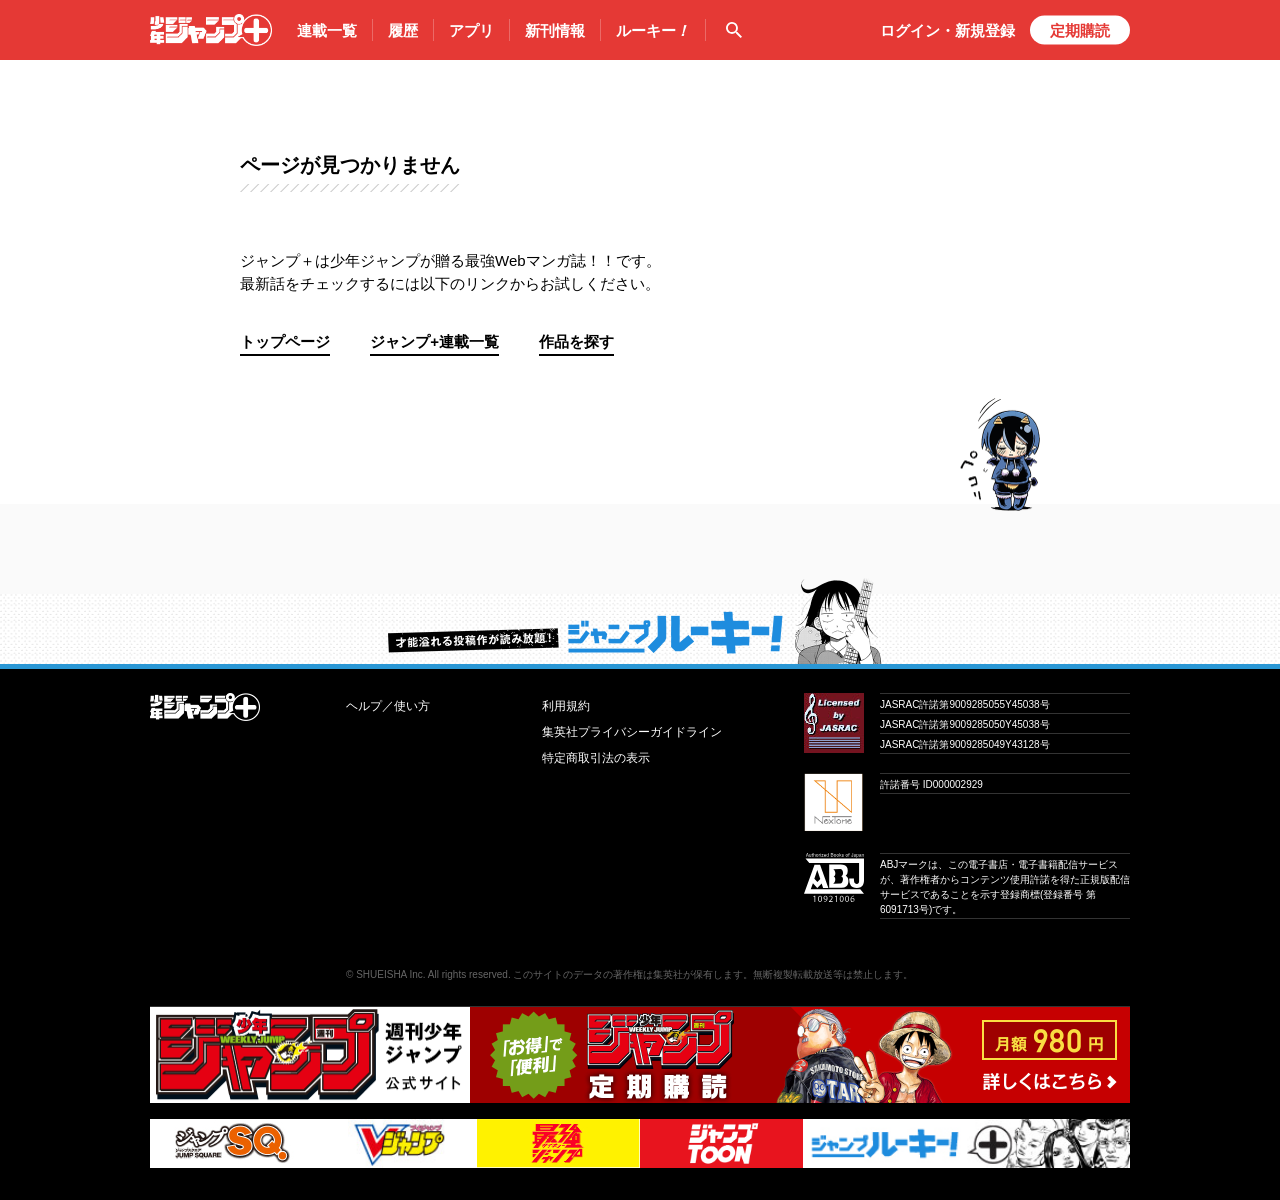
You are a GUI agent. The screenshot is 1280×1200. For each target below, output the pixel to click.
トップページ (285, 341)
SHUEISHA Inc (389, 974)
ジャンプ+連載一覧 (434, 341)
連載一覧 (327, 30)
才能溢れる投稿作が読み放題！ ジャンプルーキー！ (640, 621)
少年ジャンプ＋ (211, 30)
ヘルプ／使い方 (388, 706)
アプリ (471, 30)
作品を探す (576, 341)
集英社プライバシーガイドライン (632, 732)
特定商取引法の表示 (596, 758)
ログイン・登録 (947, 30)
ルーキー (653, 31)
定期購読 (1080, 30)
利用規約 (566, 706)
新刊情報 (555, 30)
